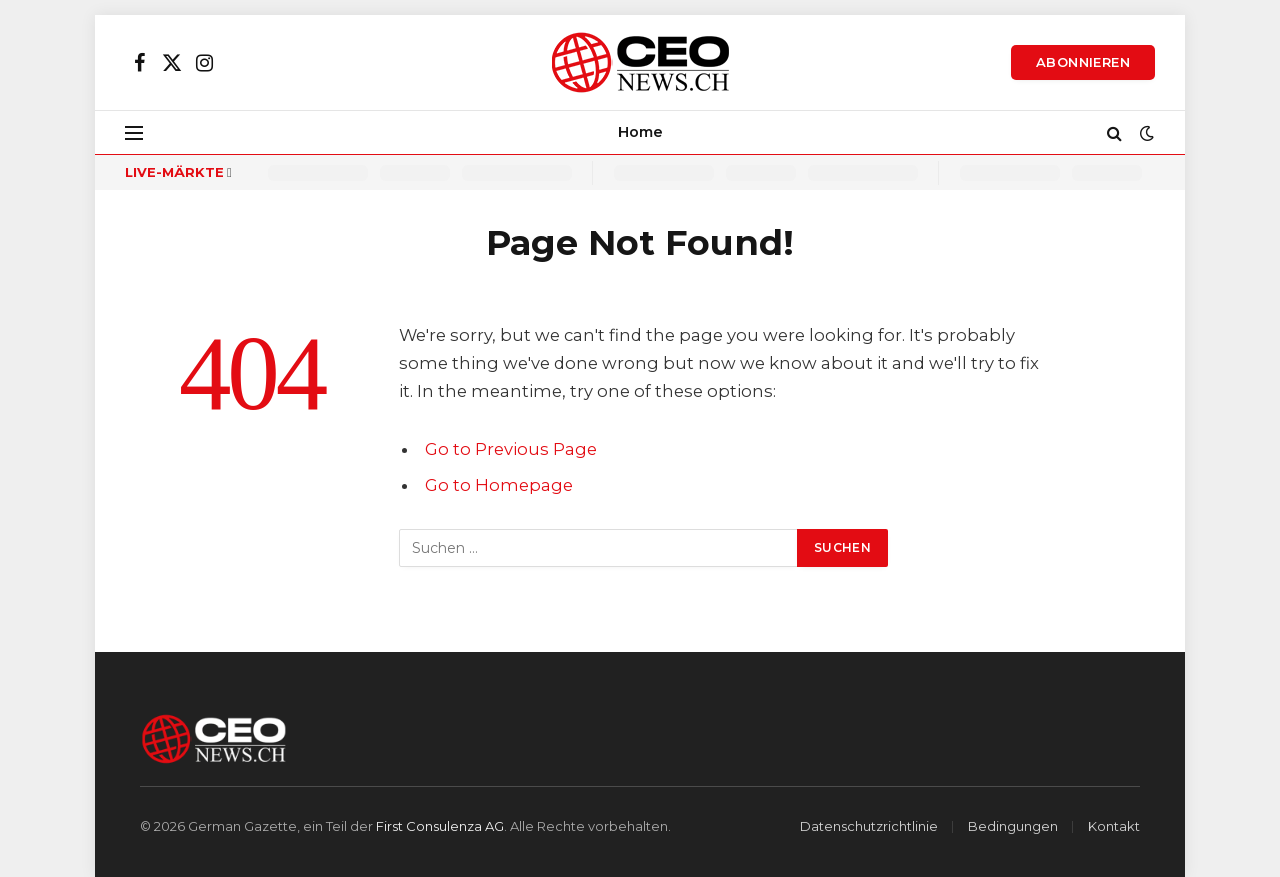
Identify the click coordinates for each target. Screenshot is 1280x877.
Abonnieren (1083, 62)
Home (640, 132)
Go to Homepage (499, 485)
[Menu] (134, 132)
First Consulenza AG (440, 826)
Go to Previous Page (511, 449)
